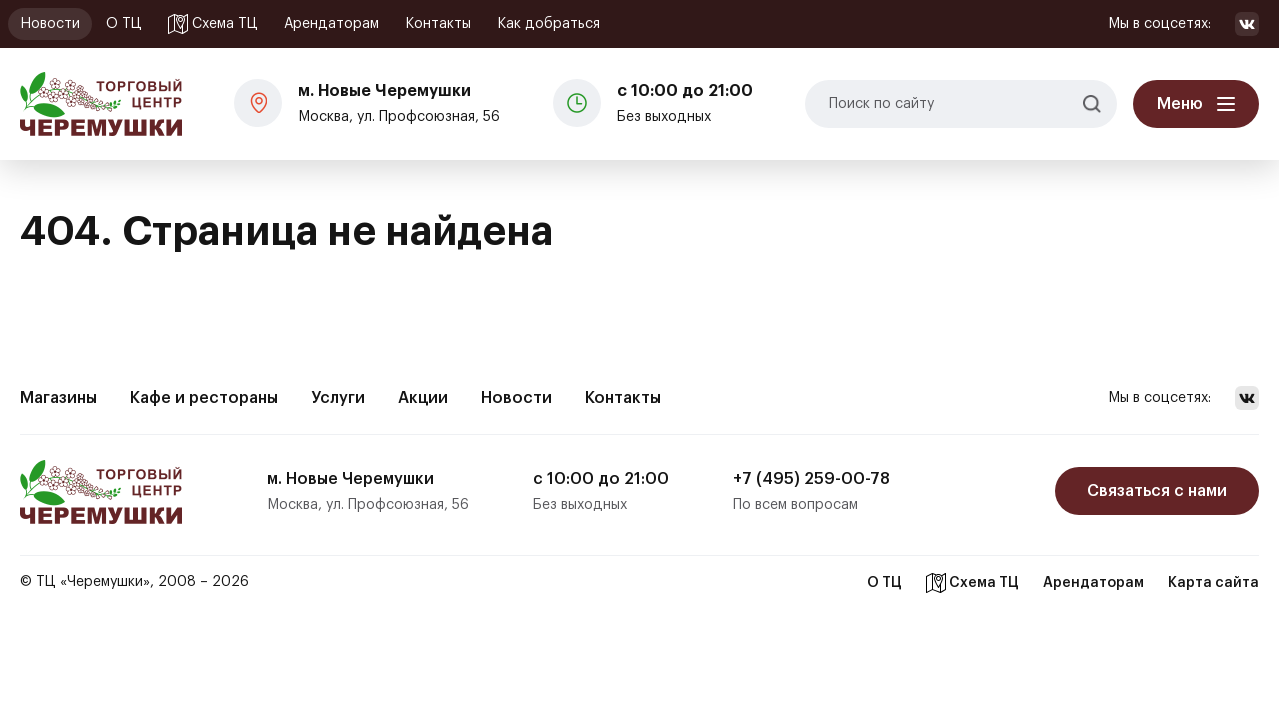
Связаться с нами (1157, 491)
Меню (1180, 104)
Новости (50, 24)
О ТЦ (124, 24)
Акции (423, 398)
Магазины (58, 398)
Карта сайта (1213, 583)
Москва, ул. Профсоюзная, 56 (399, 101)
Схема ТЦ (213, 24)
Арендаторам (331, 24)
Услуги (338, 398)
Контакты (438, 24)
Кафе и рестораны (204, 398)
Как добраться (548, 24)
